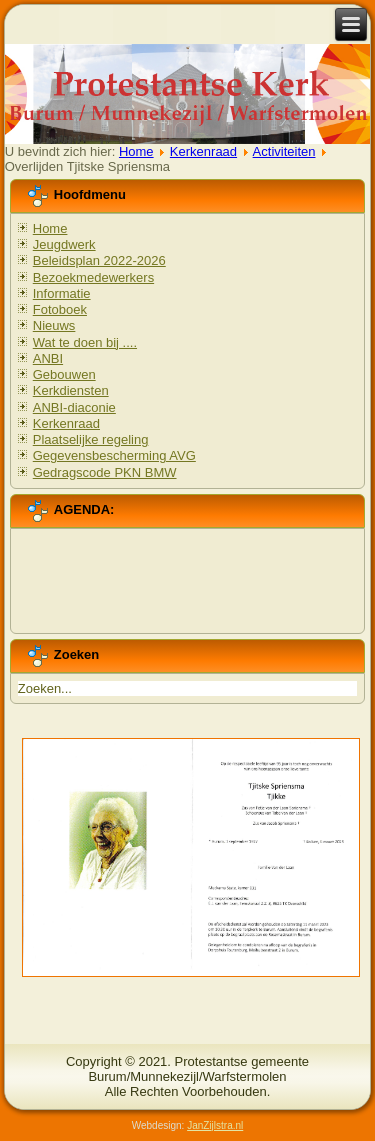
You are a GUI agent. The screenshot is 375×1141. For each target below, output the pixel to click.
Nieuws (54, 325)
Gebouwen (64, 374)
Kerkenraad (203, 151)
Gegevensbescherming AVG (114, 455)
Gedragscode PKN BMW (105, 472)
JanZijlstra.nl (215, 1125)
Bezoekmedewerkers (93, 277)
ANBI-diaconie (74, 407)
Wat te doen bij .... (85, 342)
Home (136, 151)
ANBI (48, 358)
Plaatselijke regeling (91, 439)
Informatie (62, 293)
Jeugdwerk (64, 244)
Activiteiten (284, 151)
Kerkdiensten (71, 390)
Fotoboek (60, 309)
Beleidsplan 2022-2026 (99, 260)
